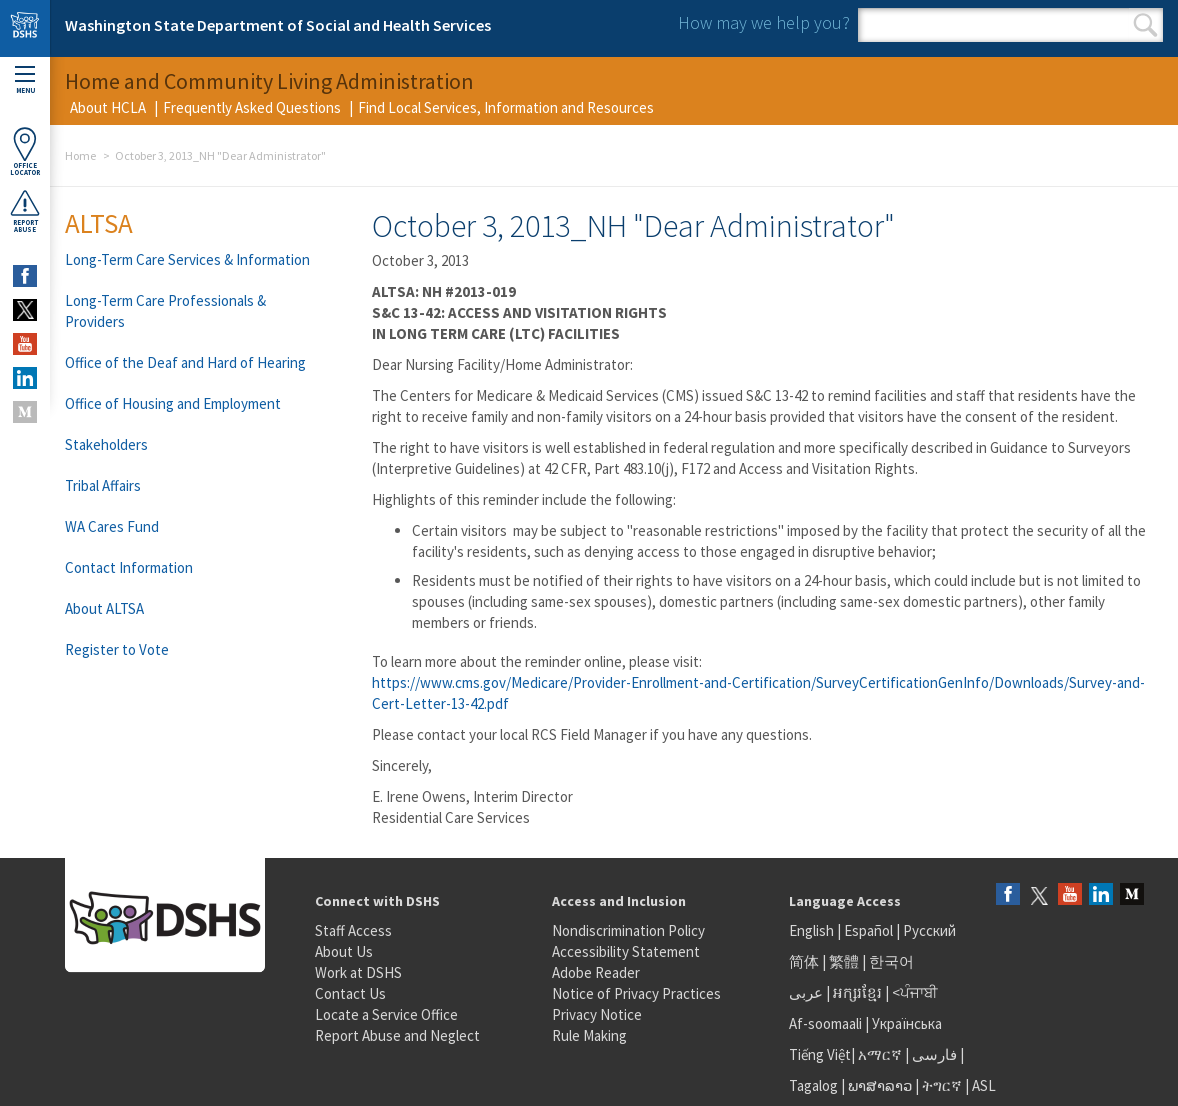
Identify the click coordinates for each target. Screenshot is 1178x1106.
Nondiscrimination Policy (628, 930)
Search (1145, 25)
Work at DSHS (358, 972)
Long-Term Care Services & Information (187, 259)
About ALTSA (104, 608)
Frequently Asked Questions (252, 107)
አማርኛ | (883, 1054)
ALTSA (99, 223)
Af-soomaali (825, 1023)
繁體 (845, 961)
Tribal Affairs (103, 485)
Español (868, 930)
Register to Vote (117, 649)
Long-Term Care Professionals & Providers (165, 311)
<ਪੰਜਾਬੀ (915, 992)
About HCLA (108, 107)
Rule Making (589, 1035)
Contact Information (129, 567)
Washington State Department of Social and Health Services (278, 25)
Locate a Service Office (386, 1014)
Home (80, 155)
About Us (344, 951)
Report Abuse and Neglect (397, 1035)
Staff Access (353, 930)
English (813, 930)
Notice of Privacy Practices (636, 993)
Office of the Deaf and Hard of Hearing (185, 362)
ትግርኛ (942, 1085)
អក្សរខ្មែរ (857, 992)
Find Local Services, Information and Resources (506, 107)
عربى (806, 992)
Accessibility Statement (626, 951)
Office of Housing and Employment (173, 403)
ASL (984, 1085)
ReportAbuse (25, 211)
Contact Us (350, 993)
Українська (907, 1023)
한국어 (891, 961)
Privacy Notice (597, 1014)
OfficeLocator (25, 151)
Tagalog (813, 1085)
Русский (929, 930)
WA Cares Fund (112, 526)
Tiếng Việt (820, 1054)
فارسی (933, 1054)
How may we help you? (764, 22)
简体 (804, 961)
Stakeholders (106, 444)
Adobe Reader (596, 972)
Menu (25, 80)
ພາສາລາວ (880, 1085)
